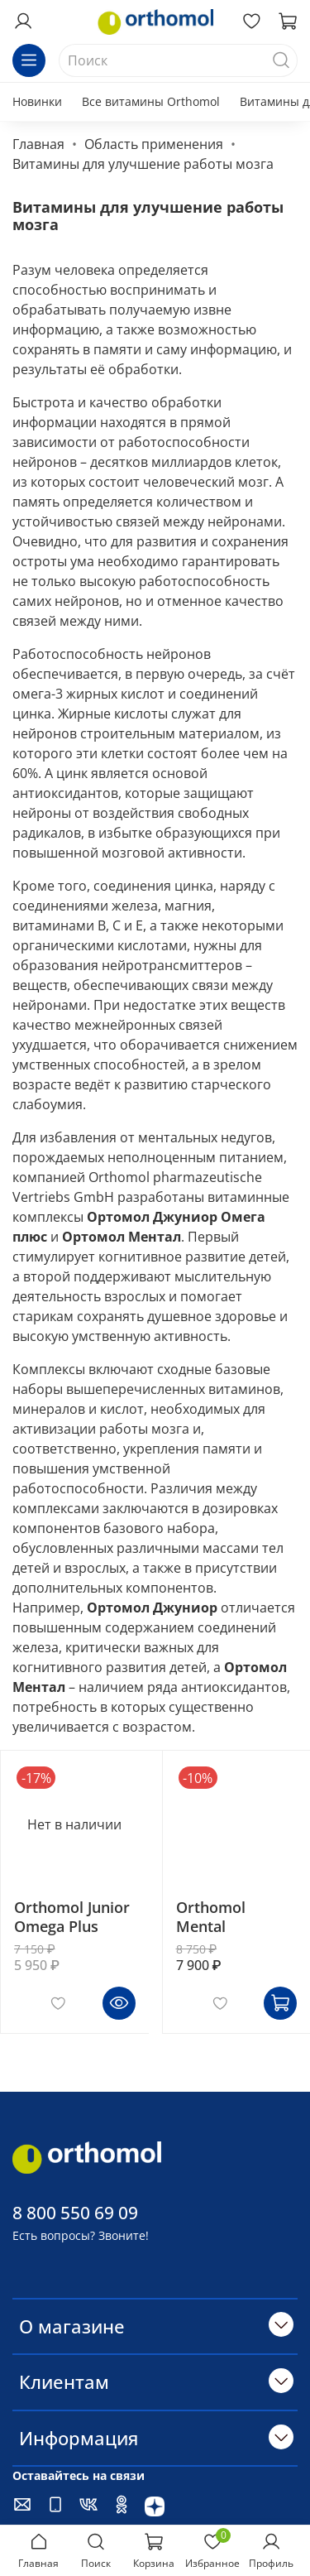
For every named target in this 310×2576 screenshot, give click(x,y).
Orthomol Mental (211, 1916)
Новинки (37, 101)
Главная (38, 144)
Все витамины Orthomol (151, 101)
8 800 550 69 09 (75, 2212)
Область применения (153, 144)
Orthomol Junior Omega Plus (72, 1916)
